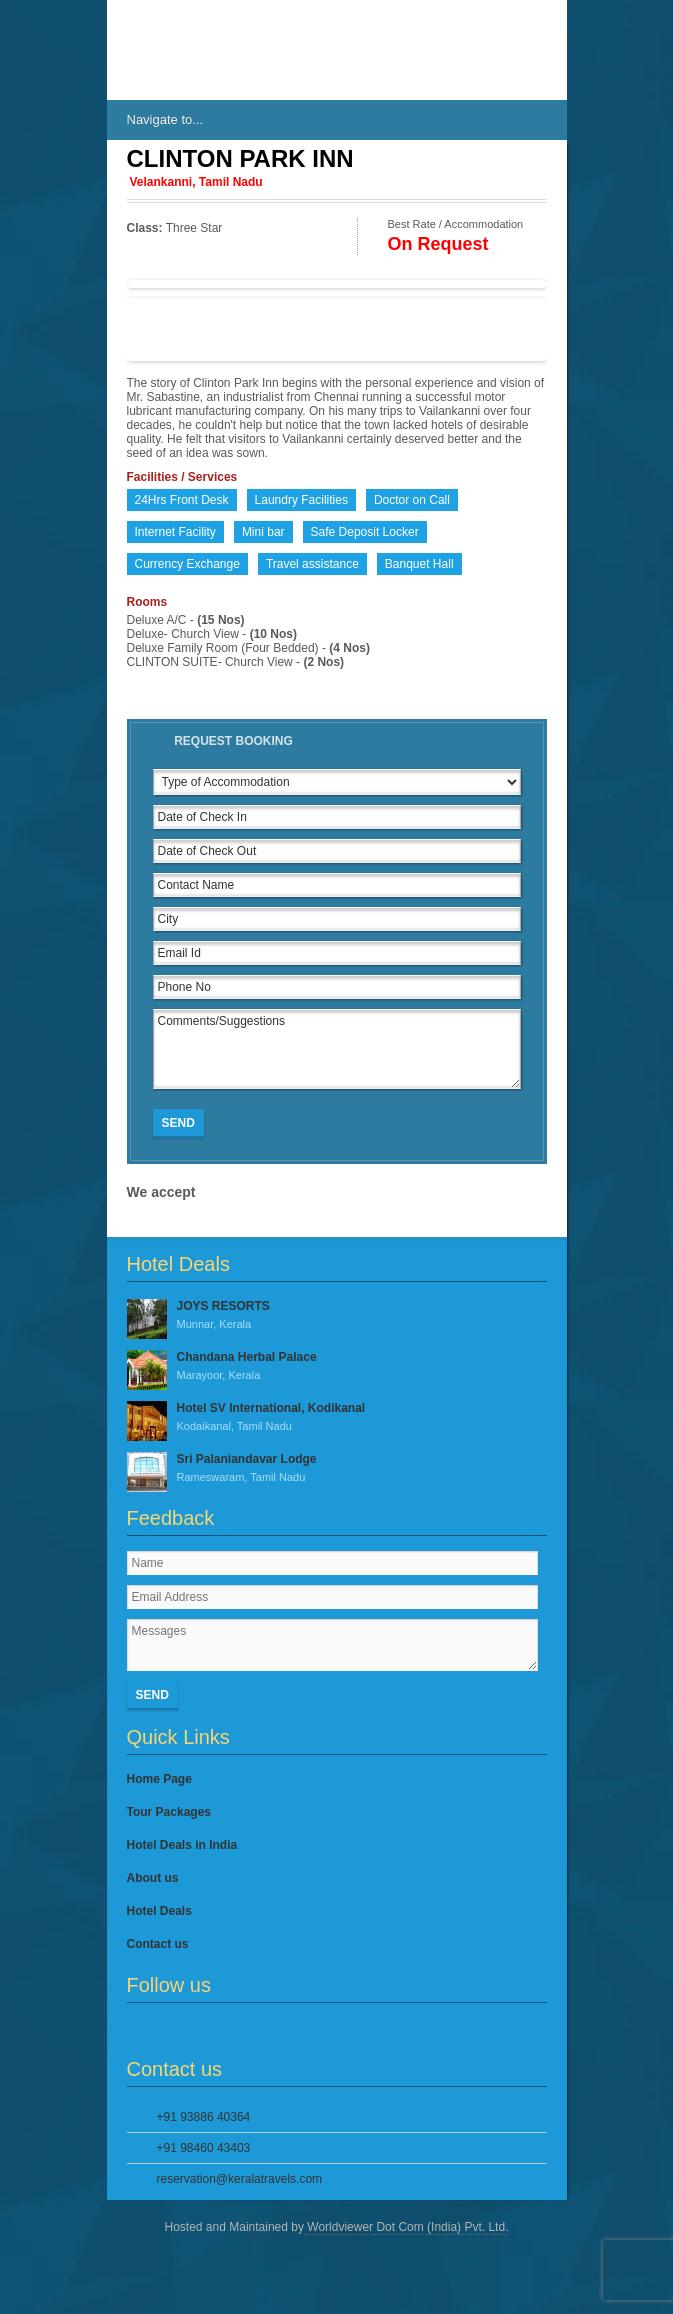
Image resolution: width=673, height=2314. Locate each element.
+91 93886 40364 (204, 2117)
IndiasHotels (187, 50)
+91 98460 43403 (204, 2148)
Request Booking (233, 741)
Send (178, 1123)
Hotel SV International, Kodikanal (337, 1418)
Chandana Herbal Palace (337, 1367)
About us (153, 1878)
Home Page (159, 1779)
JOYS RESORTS (337, 1316)
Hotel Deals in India (182, 1845)
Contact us (158, 1944)
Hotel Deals (159, 1911)
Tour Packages (169, 1812)
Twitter (172, 2030)
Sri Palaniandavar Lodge (337, 1469)
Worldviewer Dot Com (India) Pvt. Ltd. (406, 2227)
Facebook (139, 2030)
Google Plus (205, 2030)
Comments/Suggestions (337, 1049)
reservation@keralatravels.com (240, 2179)
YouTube (239, 2030)
